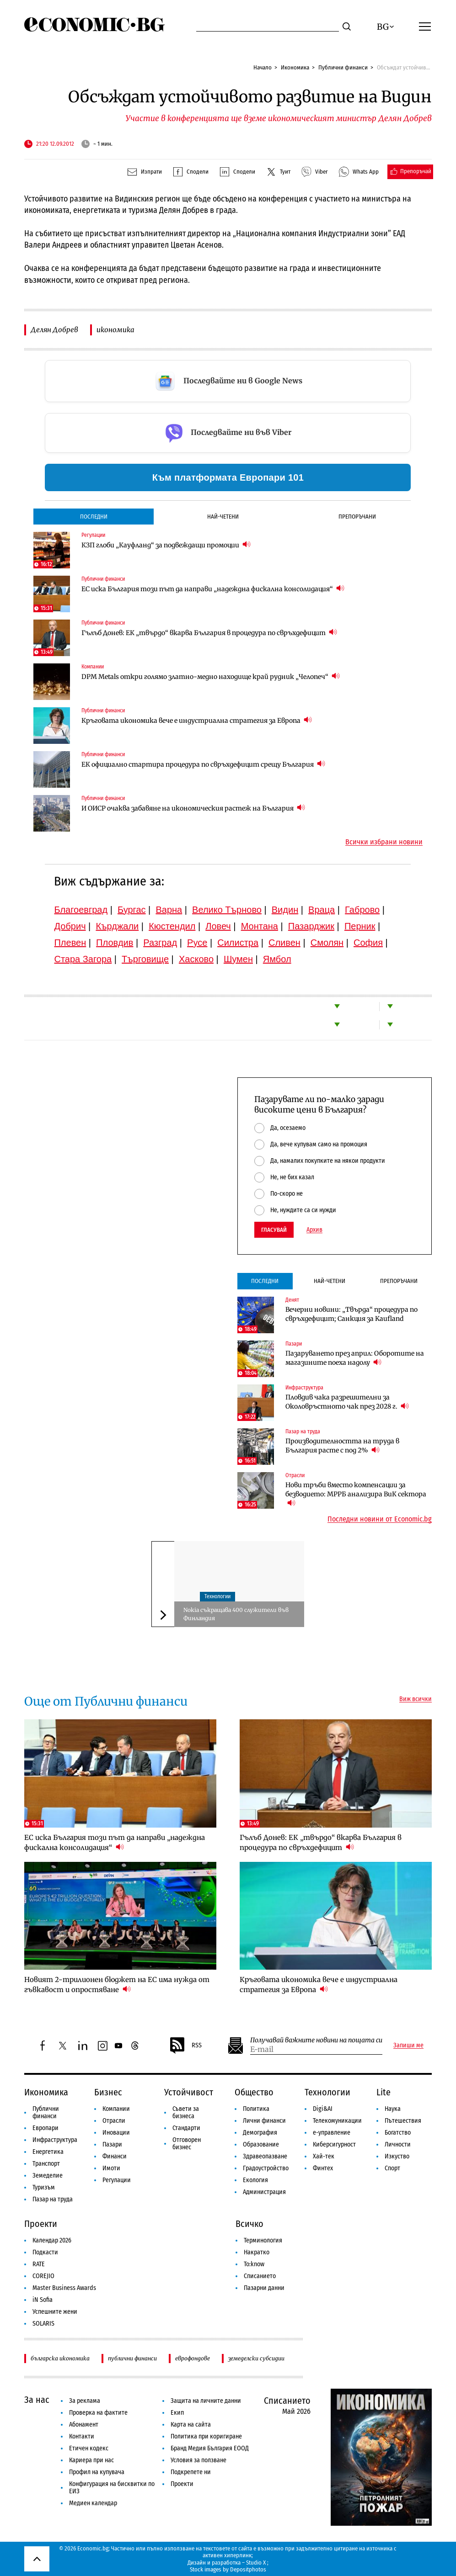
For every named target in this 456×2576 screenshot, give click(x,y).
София (368, 943)
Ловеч (218, 926)
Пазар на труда (302, 1431)
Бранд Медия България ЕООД (210, 2448)
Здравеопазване (265, 2156)
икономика (115, 329)
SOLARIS (43, 2323)
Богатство (398, 2132)
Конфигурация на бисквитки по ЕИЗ (112, 2487)
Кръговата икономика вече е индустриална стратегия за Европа (196, 720)
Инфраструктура (304, 1387)
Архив (314, 1230)
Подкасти (45, 2252)
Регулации (93, 535)
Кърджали (117, 926)
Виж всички (415, 1699)
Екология (255, 2180)
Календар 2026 (51, 2240)
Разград (160, 943)
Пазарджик (311, 926)
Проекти (40, 2223)
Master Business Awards (64, 2288)
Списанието (260, 2276)
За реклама (84, 2401)
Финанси (114, 2156)
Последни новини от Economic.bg (379, 1519)
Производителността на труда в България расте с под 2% (342, 1445)
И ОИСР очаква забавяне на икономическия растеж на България (193, 808)
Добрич (70, 926)
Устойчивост (188, 2092)
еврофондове (192, 2358)
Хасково (196, 959)
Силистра (237, 943)
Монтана (259, 926)
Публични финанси (343, 67)
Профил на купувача (96, 2472)
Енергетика (48, 2152)
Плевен (70, 943)
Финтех (323, 2168)
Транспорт (46, 2164)
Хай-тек (323, 2156)
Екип (177, 2413)
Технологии (217, 1596)
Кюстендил (172, 926)
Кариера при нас (91, 2460)
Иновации (116, 2132)
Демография (260, 2132)
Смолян (327, 943)
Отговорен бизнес (186, 2143)
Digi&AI (323, 2109)
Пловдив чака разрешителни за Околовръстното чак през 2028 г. (347, 1401)
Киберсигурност (334, 2144)
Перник (360, 926)
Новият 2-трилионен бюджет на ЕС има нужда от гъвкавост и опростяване (116, 1984)
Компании (92, 666)
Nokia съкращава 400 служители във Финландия (236, 1614)
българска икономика (60, 2358)
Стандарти (186, 2128)
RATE (38, 2264)
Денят (292, 1300)
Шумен (238, 959)
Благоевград (80, 910)
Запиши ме (408, 2045)
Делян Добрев (54, 329)
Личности (398, 2144)
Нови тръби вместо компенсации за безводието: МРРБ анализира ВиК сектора (355, 1494)
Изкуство (397, 2156)
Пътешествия (403, 2121)
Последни (93, 516)
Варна (169, 910)
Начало (262, 67)
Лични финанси (264, 2121)
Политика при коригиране (206, 2436)
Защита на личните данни (206, 2401)
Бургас (132, 910)
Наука (393, 2109)
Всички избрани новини (384, 842)
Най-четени (223, 516)
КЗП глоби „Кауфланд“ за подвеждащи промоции (166, 545)
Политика (256, 2109)
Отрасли (295, 1475)
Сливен (284, 943)
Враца (321, 910)
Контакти (81, 2436)
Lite (383, 2092)
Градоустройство (266, 2168)
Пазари (293, 1344)
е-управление (331, 2132)
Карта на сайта (191, 2424)
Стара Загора (83, 959)
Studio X (256, 2562)
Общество (254, 2092)
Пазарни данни (264, 2288)
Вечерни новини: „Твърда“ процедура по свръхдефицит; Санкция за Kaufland (351, 1314)
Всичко (249, 2223)
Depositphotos (248, 2569)
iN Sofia (42, 2300)
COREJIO (43, 2276)
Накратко (256, 2252)
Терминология (263, 2240)
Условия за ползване (198, 2460)
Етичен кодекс (88, 2448)
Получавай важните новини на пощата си (316, 2040)
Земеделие (47, 2175)
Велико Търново (227, 910)
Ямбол (277, 959)
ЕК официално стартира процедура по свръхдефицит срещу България (203, 764)
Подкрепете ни (191, 2472)
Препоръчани (357, 516)
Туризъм (43, 2187)
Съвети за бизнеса (185, 2112)
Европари (45, 2128)
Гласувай (274, 1229)
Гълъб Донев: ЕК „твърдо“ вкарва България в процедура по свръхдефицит (209, 632)
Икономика (295, 67)
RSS (185, 2045)
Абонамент (83, 2424)
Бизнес (108, 2092)
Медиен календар (93, 2503)
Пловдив (114, 943)
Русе (197, 943)
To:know (254, 2264)
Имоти (111, 2168)
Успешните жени (54, 2312)
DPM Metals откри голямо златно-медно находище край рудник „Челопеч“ (210, 676)
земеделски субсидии (256, 2358)
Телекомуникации (337, 2121)
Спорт (392, 2168)
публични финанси (132, 2358)
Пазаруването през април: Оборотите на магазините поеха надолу (354, 1358)
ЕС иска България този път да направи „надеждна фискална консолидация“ (212, 588)
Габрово (362, 910)
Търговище (145, 959)
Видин (285, 910)
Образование (261, 2144)
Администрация (264, 2192)
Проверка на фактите (98, 2413)
